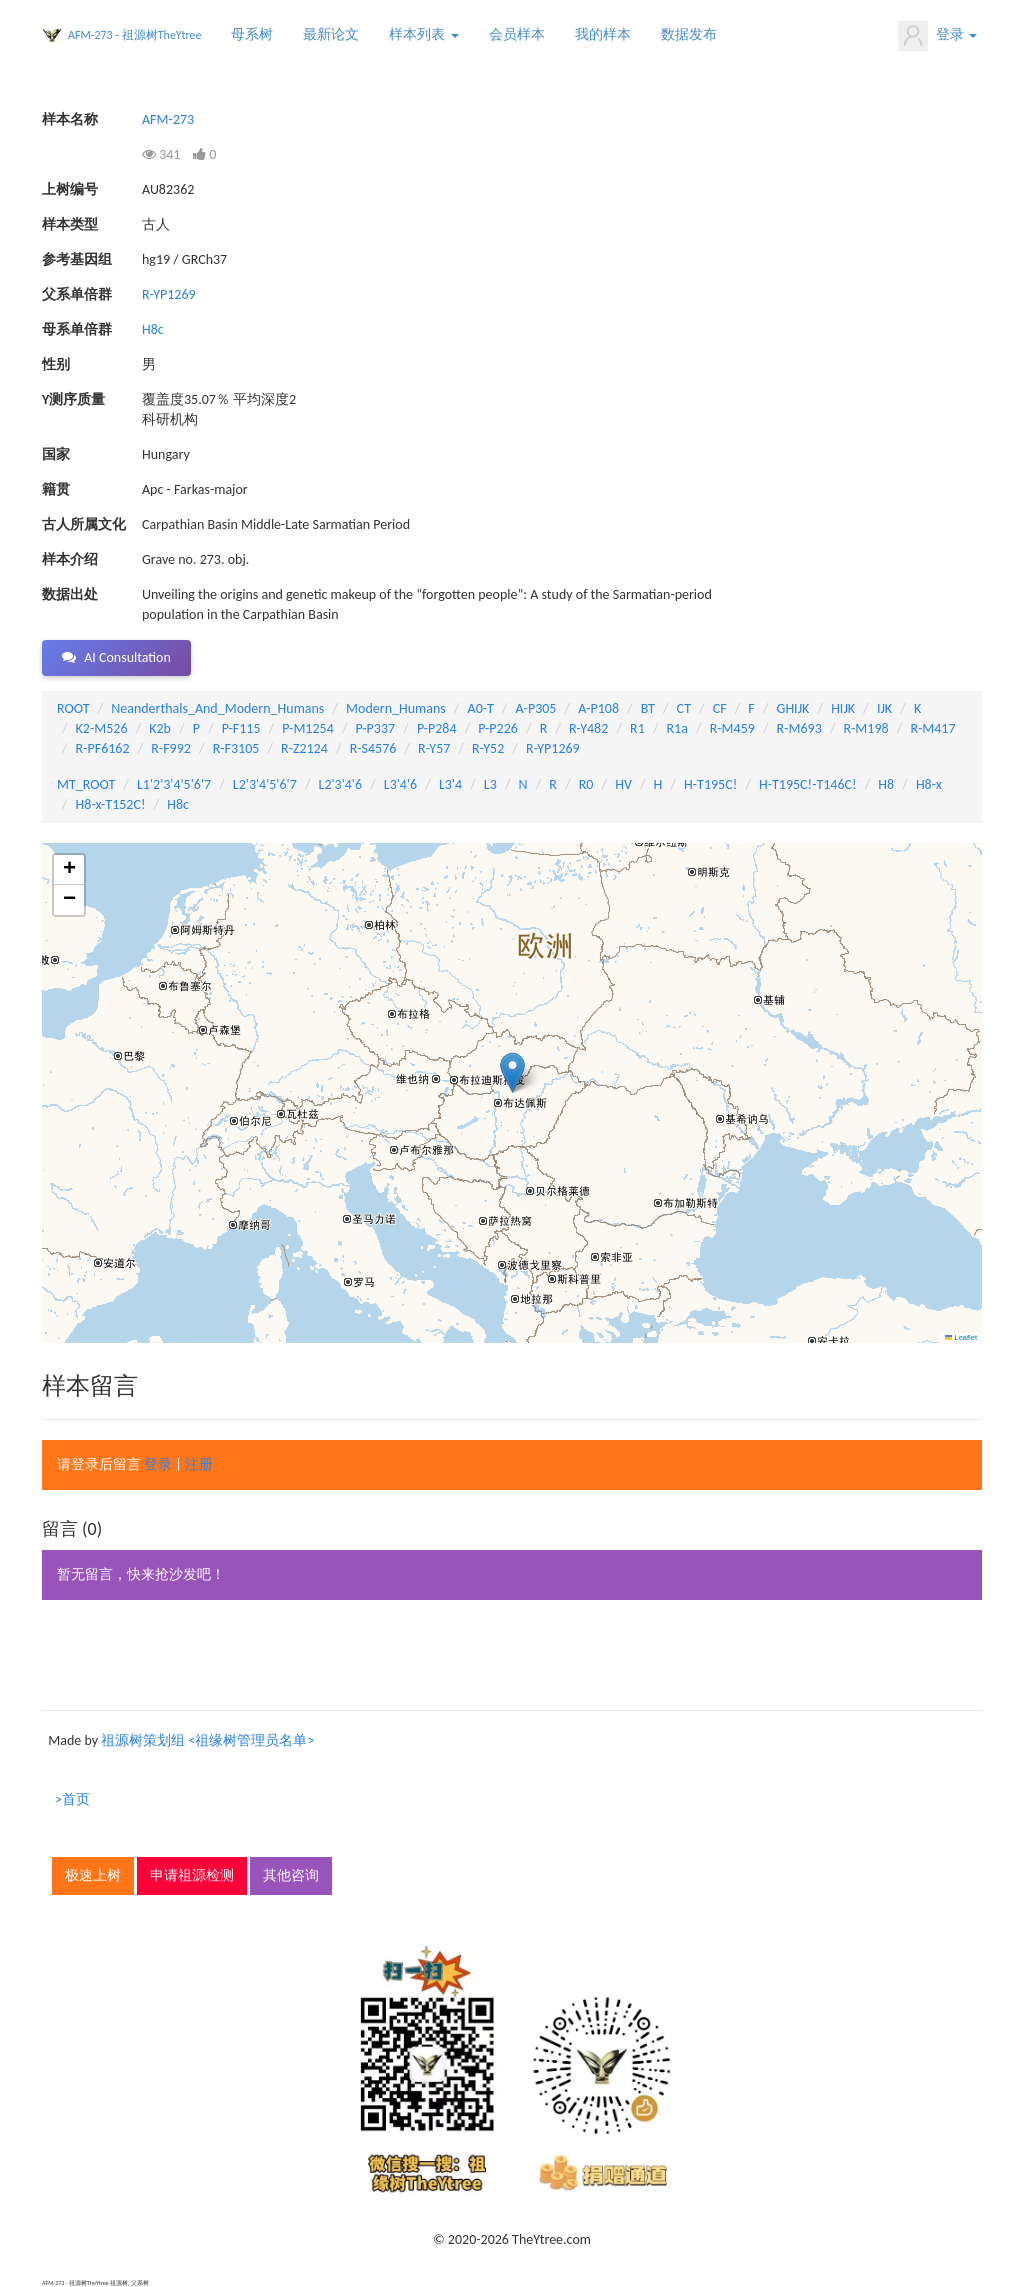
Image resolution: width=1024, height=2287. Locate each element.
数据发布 (689, 34)
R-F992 (171, 748)
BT (648, 708)
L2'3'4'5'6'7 (265, 784)
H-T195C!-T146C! (808, 784)
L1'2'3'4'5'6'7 (174, 784)
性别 (56, 364)
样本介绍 (70, 559)
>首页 (72, 1799)
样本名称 (70, 119)
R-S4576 (373, 748)
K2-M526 (102, 728)
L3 (490, 784)
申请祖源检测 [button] (192, 1875)
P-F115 (241, 728)
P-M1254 (307, 728)
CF (720, 708)
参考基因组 (77, 259)
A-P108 (598, 708)
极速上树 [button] (93, 1875)
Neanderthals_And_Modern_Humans (217, 708)
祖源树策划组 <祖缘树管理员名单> (207, 1740)
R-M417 (932, 728)
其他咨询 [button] (291, 1875)
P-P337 (376, 728)
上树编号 (70, 189)
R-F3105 (236, 748)
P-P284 (437, 728)
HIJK (843, 708)
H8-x (929, 784)
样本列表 (423, 34)
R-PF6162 (103, 748)
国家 (56, 454)
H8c (153, 329)
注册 (199, 1464)
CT (684, 708)
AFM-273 (168, 119)
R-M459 (732, 728)
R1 (637, 728)
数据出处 (70, 594)
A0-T (481, 708)
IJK (884, 708)
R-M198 (865, 728)
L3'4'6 (400, 784)
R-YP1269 (169, 294)
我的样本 (603, 34)
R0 (586, 784)
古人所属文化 (84, 524)
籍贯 (56, 489)
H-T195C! (710, 784)
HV (623, 784)
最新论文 (331, 34)
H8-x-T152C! (111, 804)
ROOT (73, 708)
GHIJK (793, 708)
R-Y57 (434, 748)
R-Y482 (588, 728)
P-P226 (498, 728)
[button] (512, 1072)
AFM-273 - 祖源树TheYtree (134, 35)
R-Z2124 (304, 748)
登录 (937, 36)
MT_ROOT (86, 784)
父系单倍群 (77, 294)
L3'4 (450, 784)
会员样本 (517, 34)
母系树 (252, 34)
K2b (160, 728)
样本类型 (70, 224)
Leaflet (961, 1337)
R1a (677, 728)
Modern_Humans (396, 708)
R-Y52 (488, 748)
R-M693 (799, 728)
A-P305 (536, 708)
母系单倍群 (77, 329)
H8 (886, 784)
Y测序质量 (73, 399)
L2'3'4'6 (341, 784)
